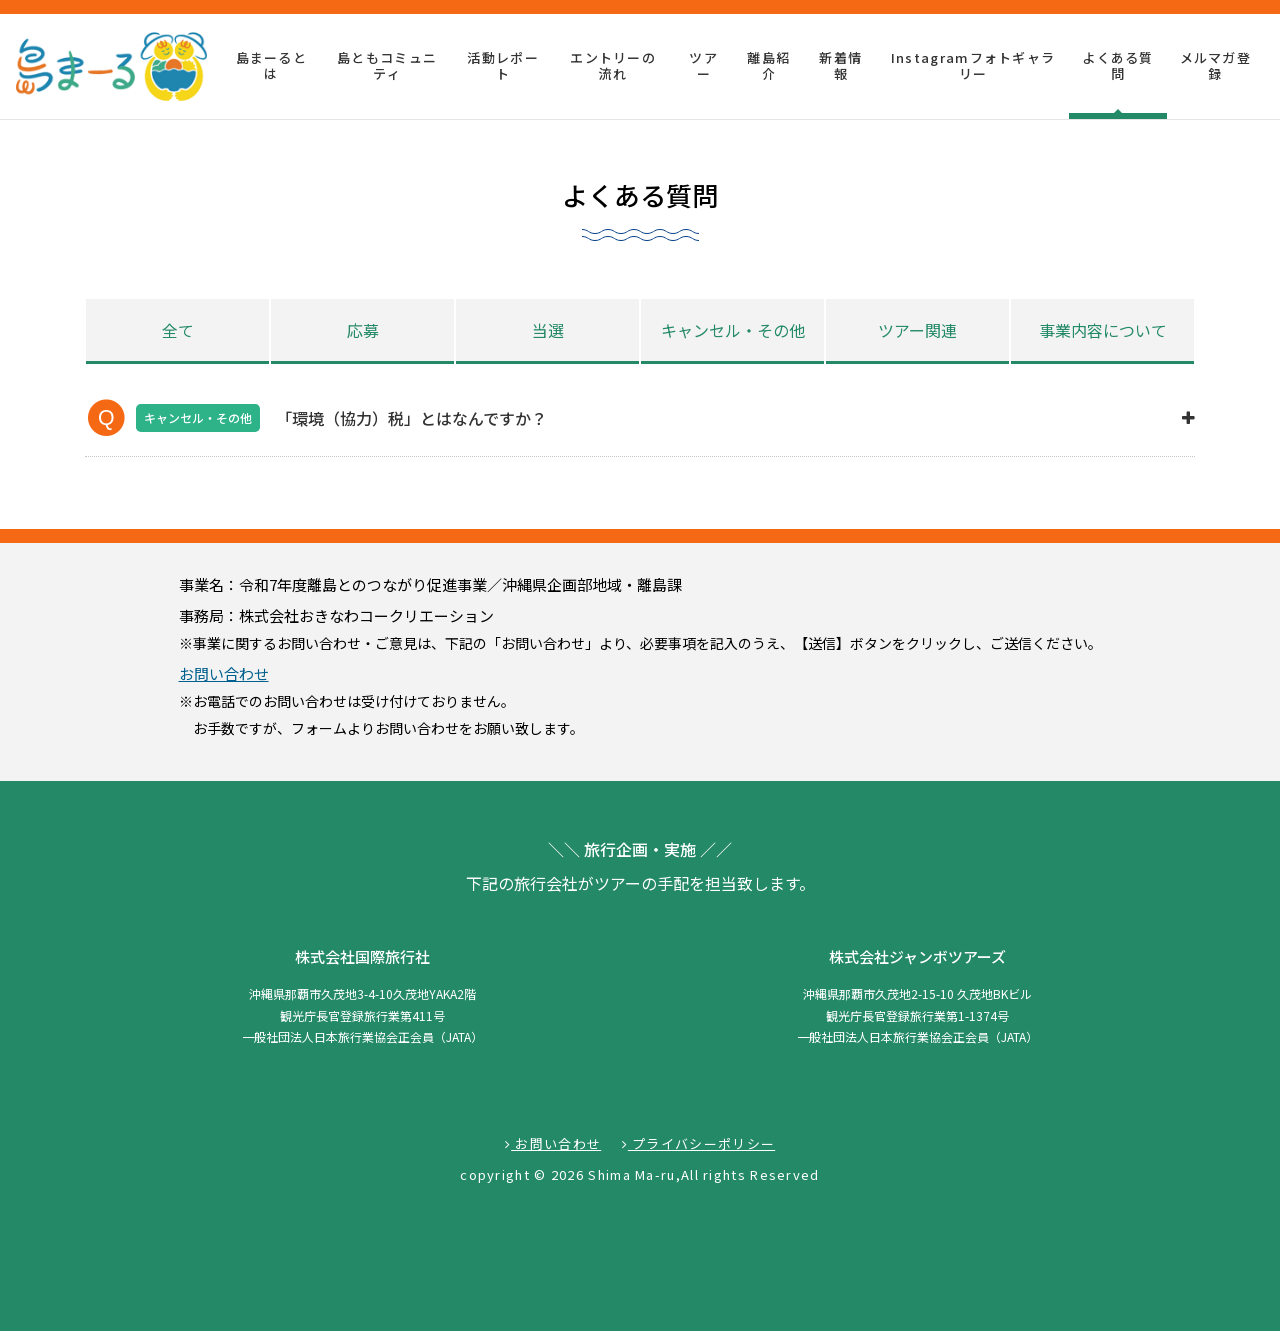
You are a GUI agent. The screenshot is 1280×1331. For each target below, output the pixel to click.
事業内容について (1103, 330)
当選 (548, 330)
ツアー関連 (917, 330)
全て (178, 330)
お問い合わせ (224, 673)
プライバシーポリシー (699, 1143)
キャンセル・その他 (733, 330)
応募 (363, 330)
